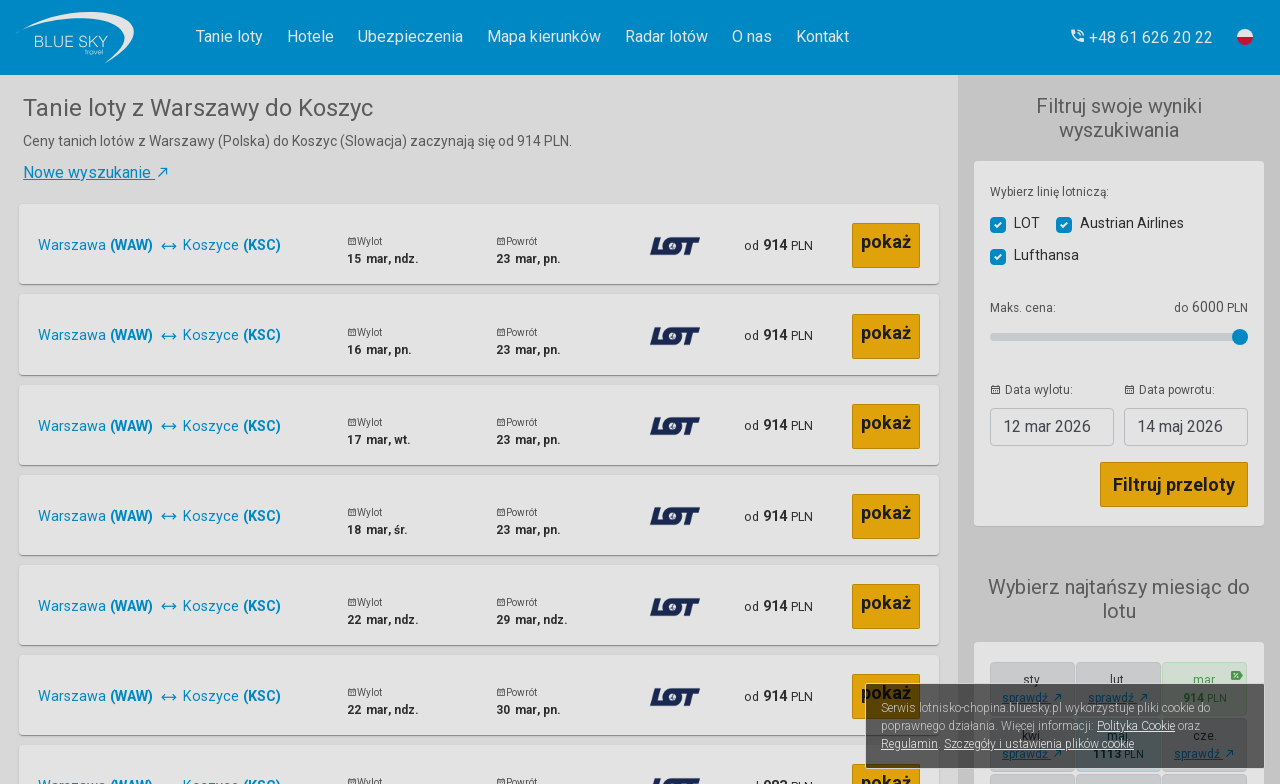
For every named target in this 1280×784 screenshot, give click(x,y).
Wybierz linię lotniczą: (1049, 192)
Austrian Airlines (1132, 223)
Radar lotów (666, 36)
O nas (752, 36)
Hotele (310, 36)
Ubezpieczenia (410, 36)
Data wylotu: (1031, 390)
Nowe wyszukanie (97, 172)
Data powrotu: (1169, 390)
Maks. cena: (1023, 308)
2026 (1047, 426)
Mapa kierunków (544, 36)
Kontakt (822, 36)
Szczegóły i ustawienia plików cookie (1039, 744)
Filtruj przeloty (1174, 484)
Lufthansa (1046, 255)
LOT (1027, 223)
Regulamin (909, 744)
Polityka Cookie (1136, 726)
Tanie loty (229, 36)
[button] (1141, 37)
